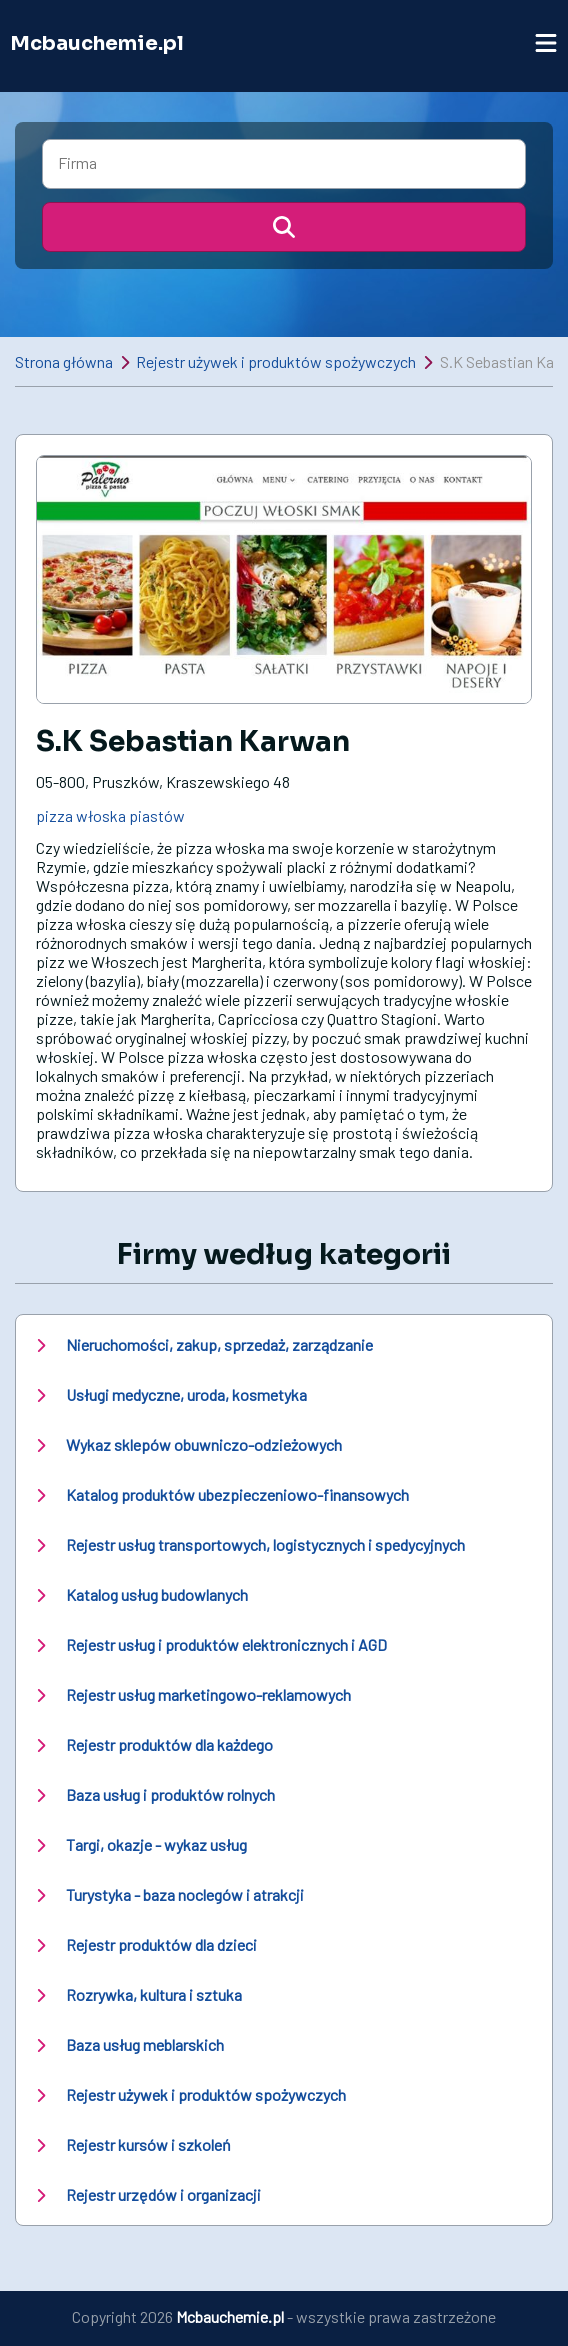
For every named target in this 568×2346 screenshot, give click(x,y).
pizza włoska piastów (110, 815)
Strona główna (64, 361)
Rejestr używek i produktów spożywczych (276, 361)
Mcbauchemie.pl (97, 43)
